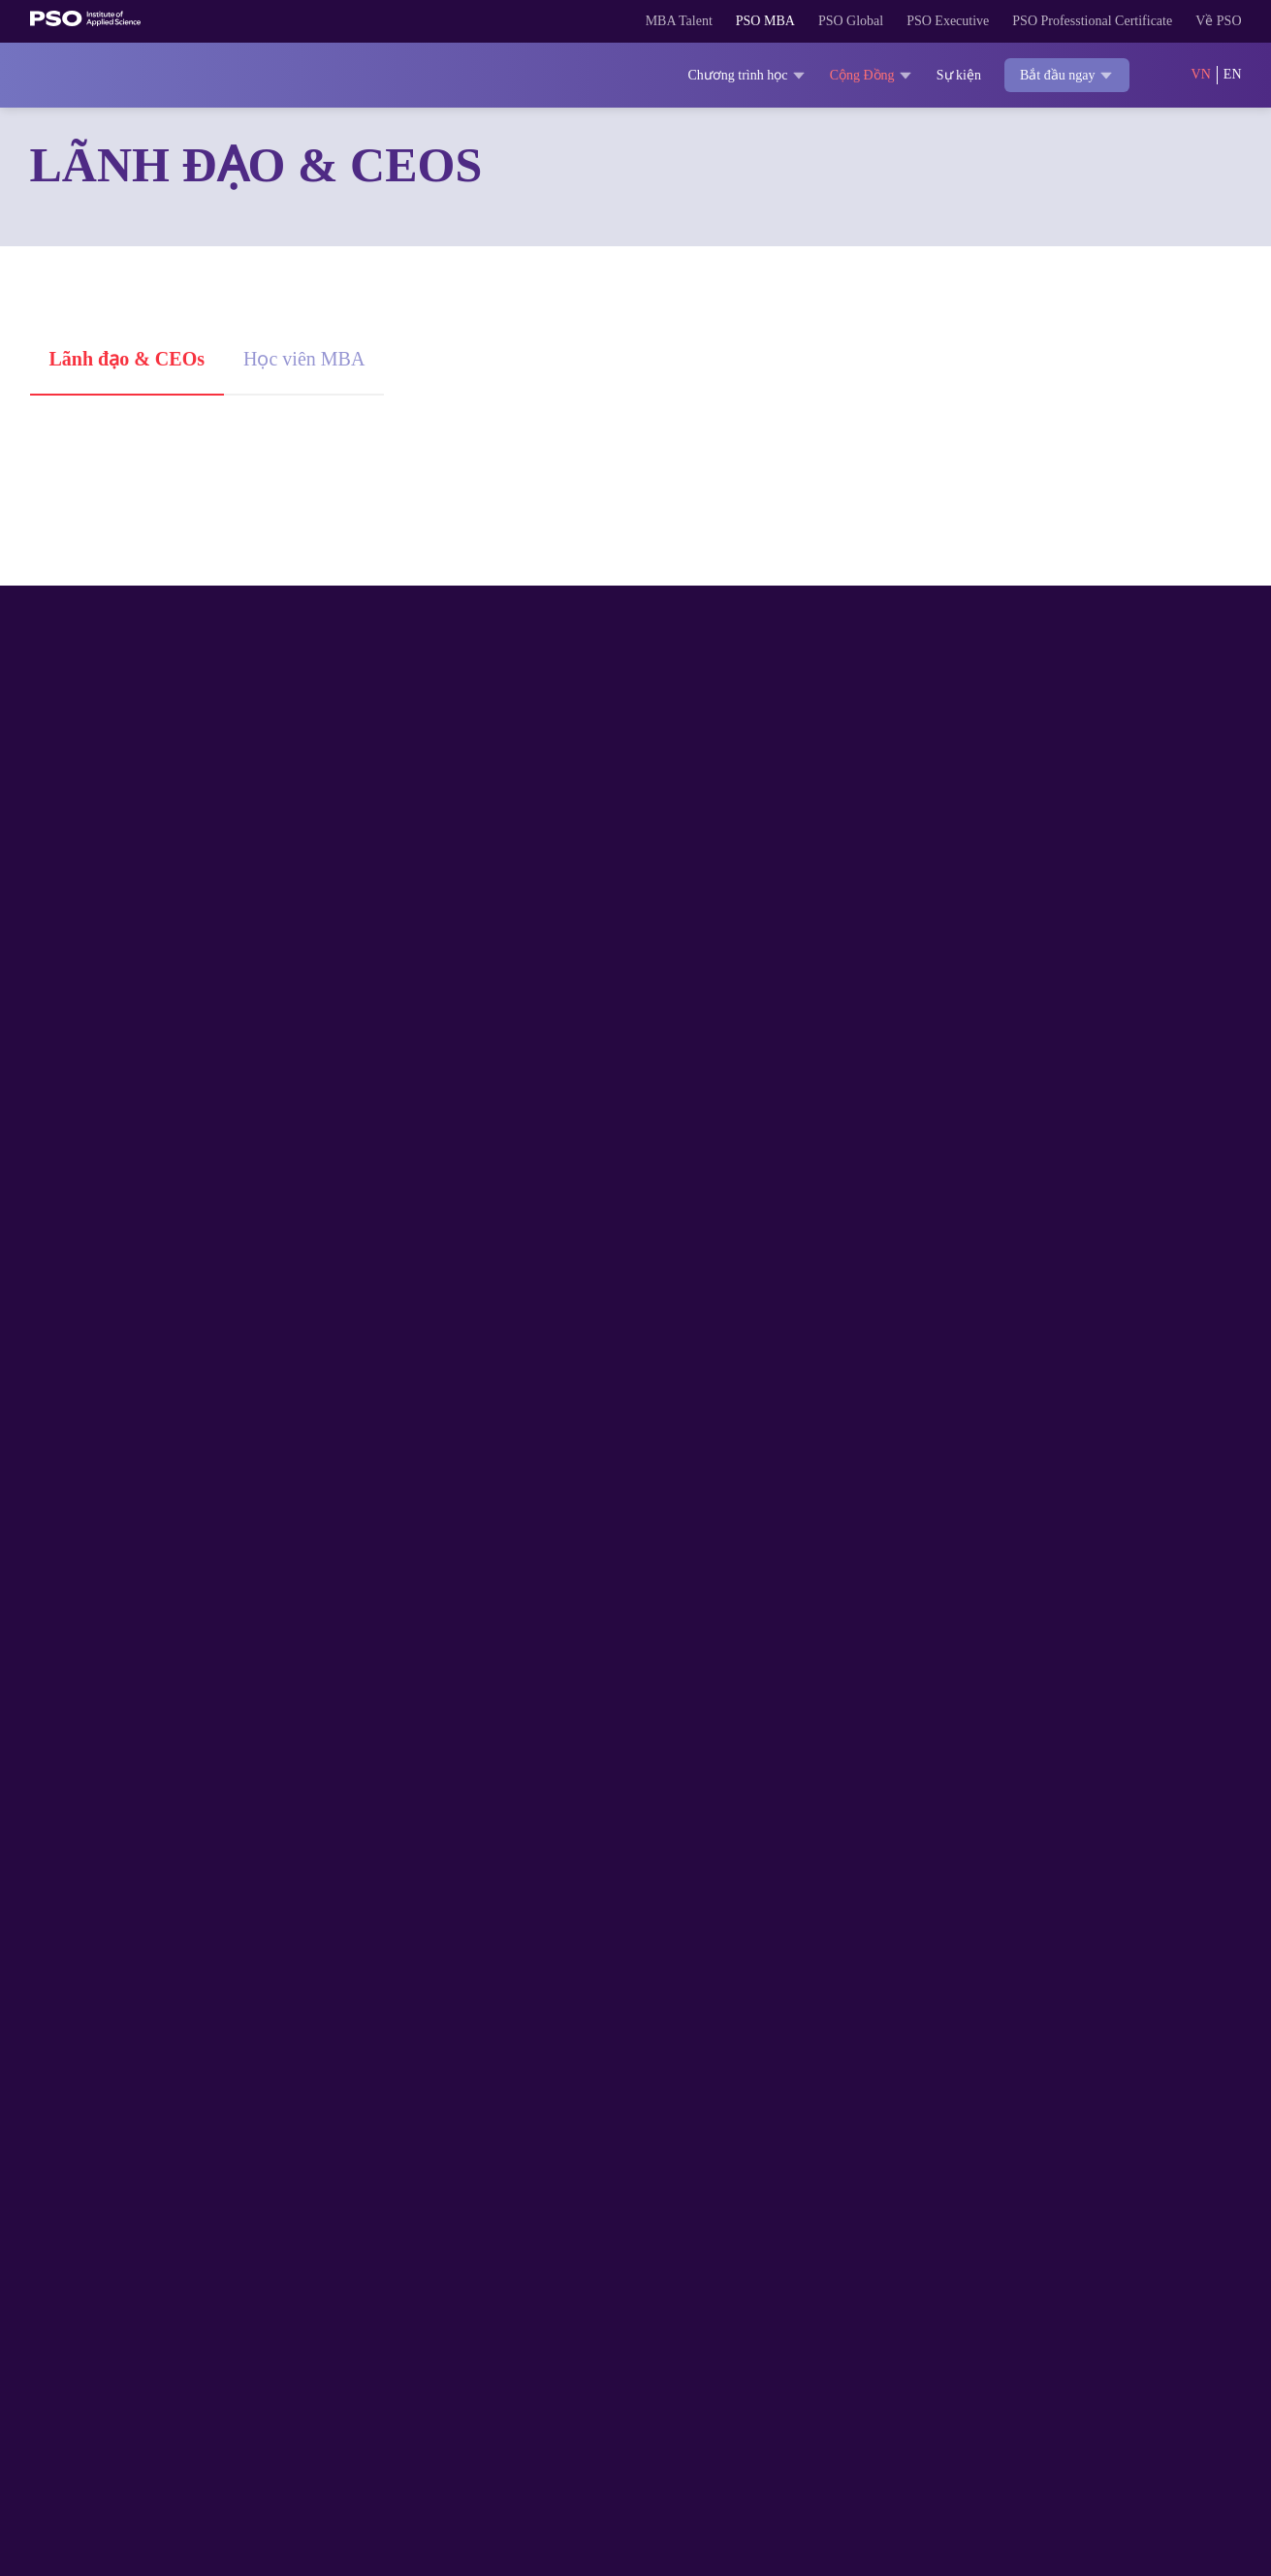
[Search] (1158, 75)
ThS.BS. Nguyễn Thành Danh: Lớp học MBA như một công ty (1038, 1108)
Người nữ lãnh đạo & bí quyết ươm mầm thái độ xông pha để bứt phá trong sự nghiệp (630, 1467)
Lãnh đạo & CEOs (133, 358)
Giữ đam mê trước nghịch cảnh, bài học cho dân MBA (631, 1108)
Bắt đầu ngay (1056, 75)
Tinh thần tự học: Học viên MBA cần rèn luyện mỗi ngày (204, 1108)
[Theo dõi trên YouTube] (1210, 2257)
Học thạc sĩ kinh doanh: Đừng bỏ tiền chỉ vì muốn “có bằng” (1037, 1454)
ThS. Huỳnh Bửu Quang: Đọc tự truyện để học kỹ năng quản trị (625, 735)
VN (1200, 74)
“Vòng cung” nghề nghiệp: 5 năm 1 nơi (1036, 722)
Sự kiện (941, 75)
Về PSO (1217, 21)
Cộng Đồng (847, 75)
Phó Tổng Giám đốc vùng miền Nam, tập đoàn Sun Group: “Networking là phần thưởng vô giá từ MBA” (222, 748)
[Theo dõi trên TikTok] (1132, 2257)
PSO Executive (890, 21)
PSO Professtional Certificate (1066, 21)
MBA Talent (588, 21)
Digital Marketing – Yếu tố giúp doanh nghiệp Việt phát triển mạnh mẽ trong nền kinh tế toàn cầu (218, 1467)
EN (1232, 74)
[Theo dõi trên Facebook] (1093, 2257)
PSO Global (779, 21)
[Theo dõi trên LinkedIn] (1171, 2257)
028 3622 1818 (172, 2422)
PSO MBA (684, 21)
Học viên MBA (324, 358)
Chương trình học (709, 75)
